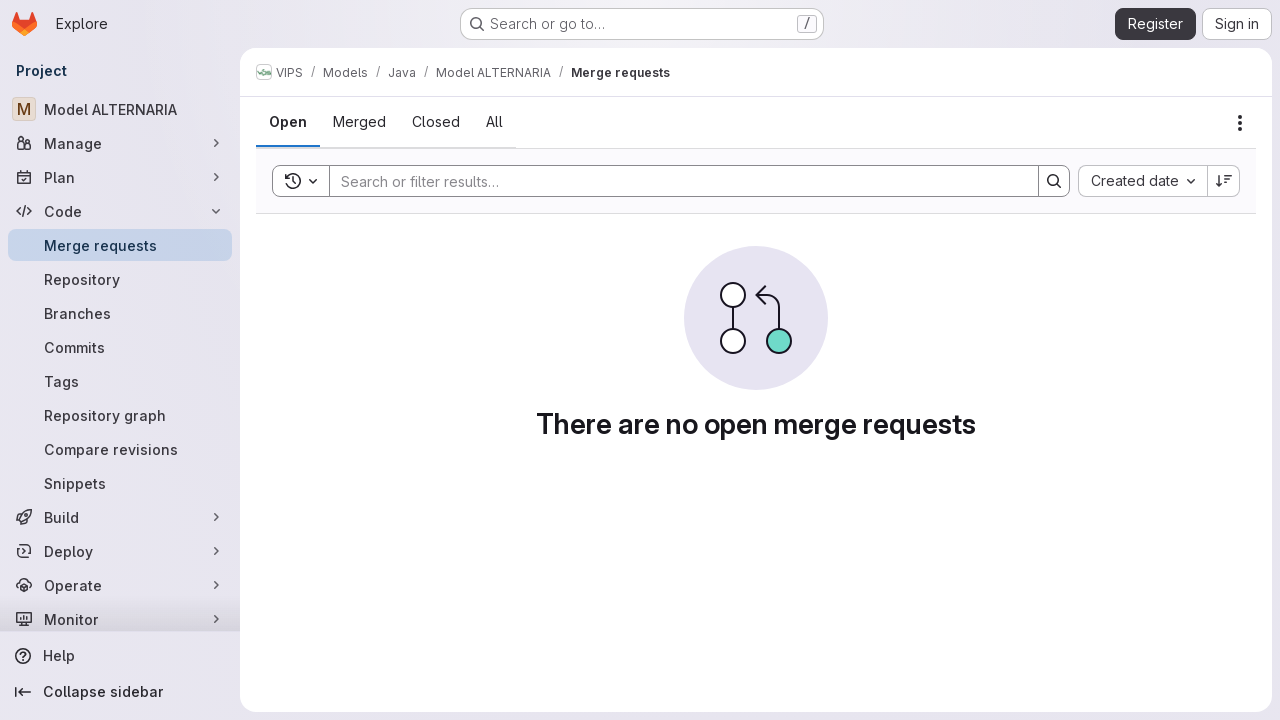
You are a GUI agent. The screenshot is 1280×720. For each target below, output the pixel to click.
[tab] (288, 122)
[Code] (120, 211)
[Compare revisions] (120, 449)
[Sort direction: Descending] (1224, 181)
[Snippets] (120, 483)
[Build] (120, 517)
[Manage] (120, 143)
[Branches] (120, 313)
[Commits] (120, 347)
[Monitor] (120, 619)
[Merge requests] (120, 245)
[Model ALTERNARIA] (120, 109)
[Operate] (120, 585)
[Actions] (1240, 123)
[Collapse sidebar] (120, 692)
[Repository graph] (120, 415)
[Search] (674, 181)
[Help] (120, 656)
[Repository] (120, 279)
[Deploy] (120, 551)
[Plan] (120, 177)
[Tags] (120, 381)
